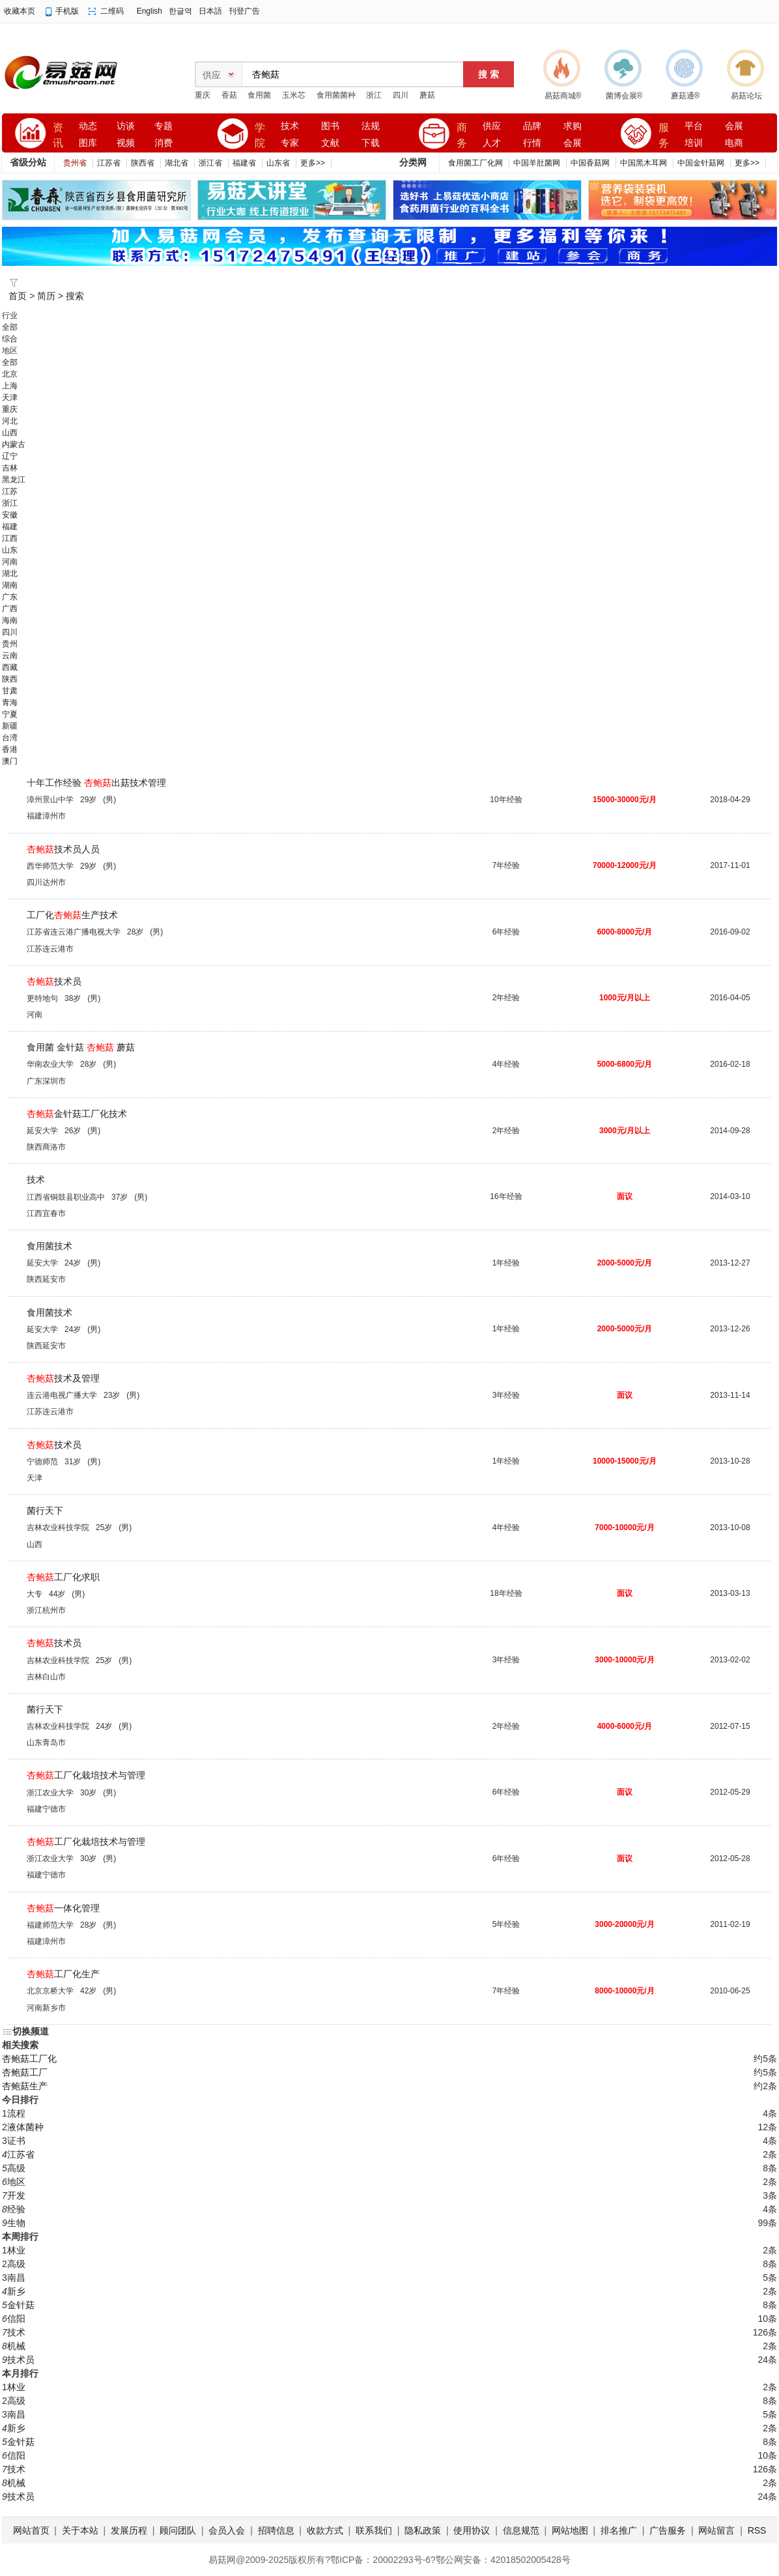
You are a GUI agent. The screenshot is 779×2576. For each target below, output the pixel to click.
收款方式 (325, 2530)
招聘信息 (276, 2530)
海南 (10, 620)
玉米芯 (293, 95)
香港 (10, 749)
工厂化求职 (63, 1577)
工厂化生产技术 (72, 915)
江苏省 (108, 162)
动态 (88, 126)
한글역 (180, 11)
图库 (88, 143)
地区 (16, 2182)
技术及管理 (63, 1378)
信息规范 (521, 2530)
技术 (290, 126)
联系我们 (374, 2530)
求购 (572, 126)
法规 (370, 126)
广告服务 (667, 2530)
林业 (16, 2250)
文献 (330, 143)
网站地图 (570, 2530)
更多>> (312, 162)
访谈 (126, 126)
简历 (46, 296)
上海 (10, 385)
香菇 (229, 95)
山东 (10, 550)
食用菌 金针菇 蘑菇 (81, 1047)
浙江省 (210, 162)
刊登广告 (244, 11)
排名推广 (619, 2530)
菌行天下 (45, 1510)
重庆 (202, 95)
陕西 (10, 679)
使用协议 (471, 2530)
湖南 (10, 585)
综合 (10, 338)
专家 (290, 143)
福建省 (244, 162)
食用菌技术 (49, 1246)
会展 (572, 143)
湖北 (10, 573)
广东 (10, 596)
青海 (10, 702)
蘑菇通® (685, 95)
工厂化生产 (63, 1974)
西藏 (10, 667)
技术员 (54, 981)
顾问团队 (178, 2530)
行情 (532, 143)
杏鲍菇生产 (25, 2086)
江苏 (10, 491)
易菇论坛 (746, 95)
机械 (16, 2346)
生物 (16, 2223)
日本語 (210, 11)
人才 (492, 143)
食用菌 (259, 95)
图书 (330, 126)
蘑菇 (427, 95)
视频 (126, 143)
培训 (694, 143)
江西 (10, 538)
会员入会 (226, 2530)
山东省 (278, 162)
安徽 (10, 514)
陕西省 (142, 162)
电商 (734, 143)
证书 (16, 2140)
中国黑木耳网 (643, 162)
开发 (16, 2195)
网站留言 (716, 2530)
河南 (10, 561)
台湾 (10, 737)
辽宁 (10, 456)
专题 (163, 126)
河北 (10, 421)
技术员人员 (63, 849)
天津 (10, 397)
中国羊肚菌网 (536, 162)
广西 (10, 608)
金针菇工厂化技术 (77, 1113)
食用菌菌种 (336, 95)
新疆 (10, 726)
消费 (163, 143)
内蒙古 (13, 444)
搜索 (75, 296)
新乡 (16, 2291)
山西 (10, 432)
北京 (10, 374)
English (149, 11)
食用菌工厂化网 (475, 162)
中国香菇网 (590, 162)
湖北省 (176, 162)
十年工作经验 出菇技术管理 (96, 782)
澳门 (10, 761)
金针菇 (21, 2305)
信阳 (16, 2318)
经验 (16, 2209)
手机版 (67, 11)
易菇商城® (563, 95)
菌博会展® (624, 95)
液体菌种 (25, 2127)
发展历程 (129, 2530)
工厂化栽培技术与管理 (86, 1775)
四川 (400, 95)
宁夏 (10, 714)
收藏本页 (19, 11)
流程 (16, 2113)
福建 (10, 526)
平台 (694, 126)
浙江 (374, 95)
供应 (492, 126)
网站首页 (31, 2530)
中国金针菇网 (700, 162)
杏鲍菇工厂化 (29, 2058)
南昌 (16, 2277)
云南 (10, 655)
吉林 (10, 467)
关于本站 (80, 2530)
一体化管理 (63, 1908)
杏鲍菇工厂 (25, 2072)
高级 (16, 2168)
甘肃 (10, 690)
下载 (370, 143)
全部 (10, 327)
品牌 (532, 126)
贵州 (10, 643)
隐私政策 (422, 2530)
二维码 (112, 11)
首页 (17, 296)
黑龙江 (13, 479)
